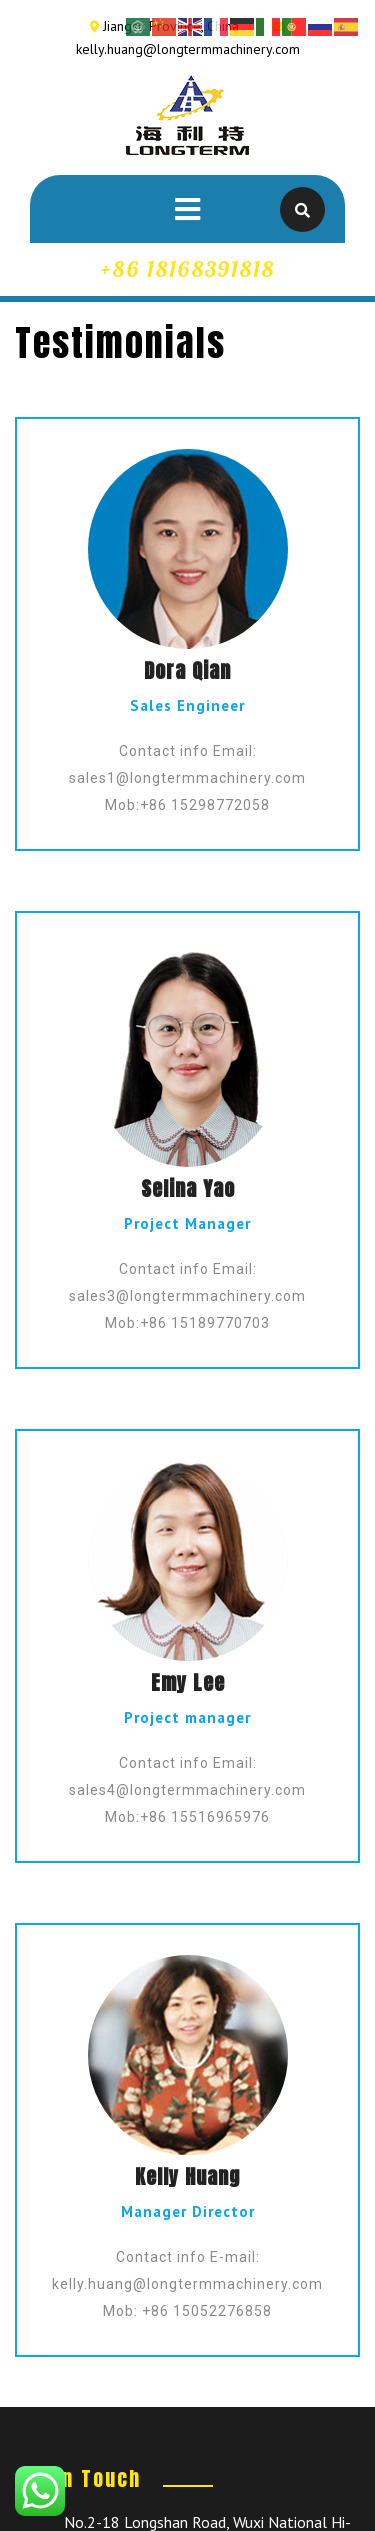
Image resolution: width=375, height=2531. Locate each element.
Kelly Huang (187, 2176)
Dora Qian (187, 670)
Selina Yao (188, 1188)
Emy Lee (188, 1682)
